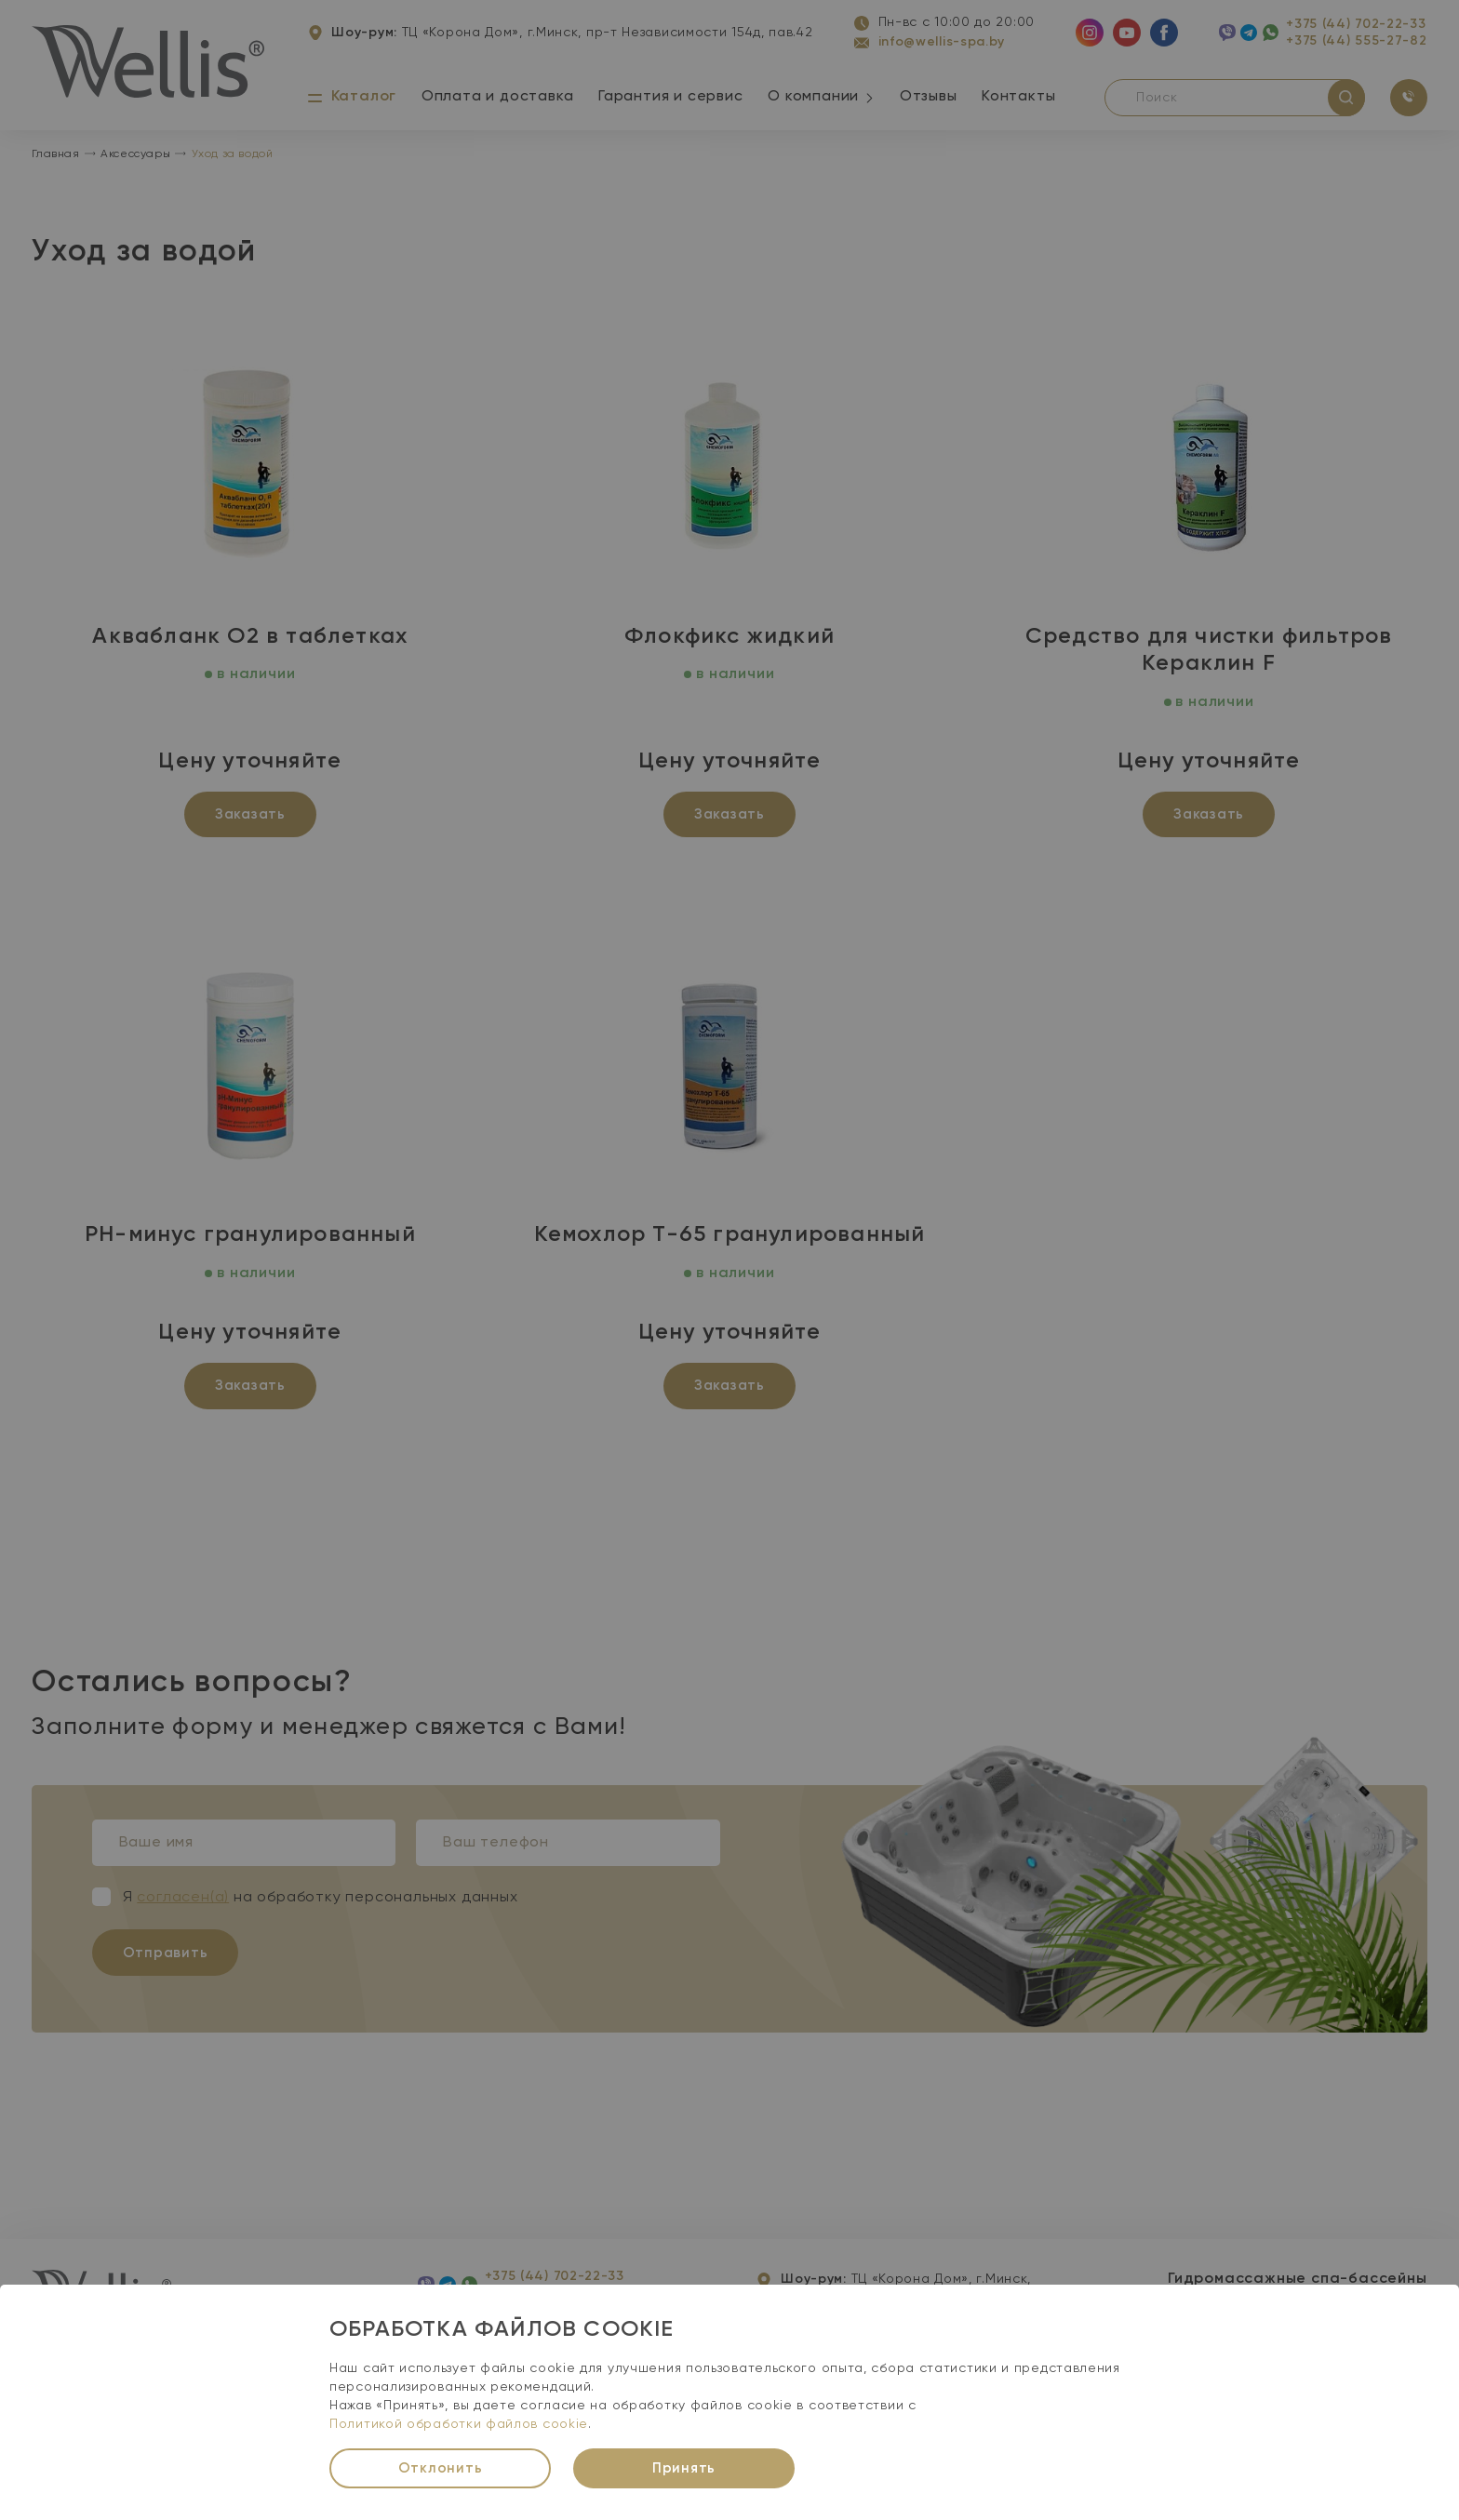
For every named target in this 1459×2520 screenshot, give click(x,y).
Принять (684, 2468)
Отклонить (440, 2468)
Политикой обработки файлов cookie (458, 2424)
